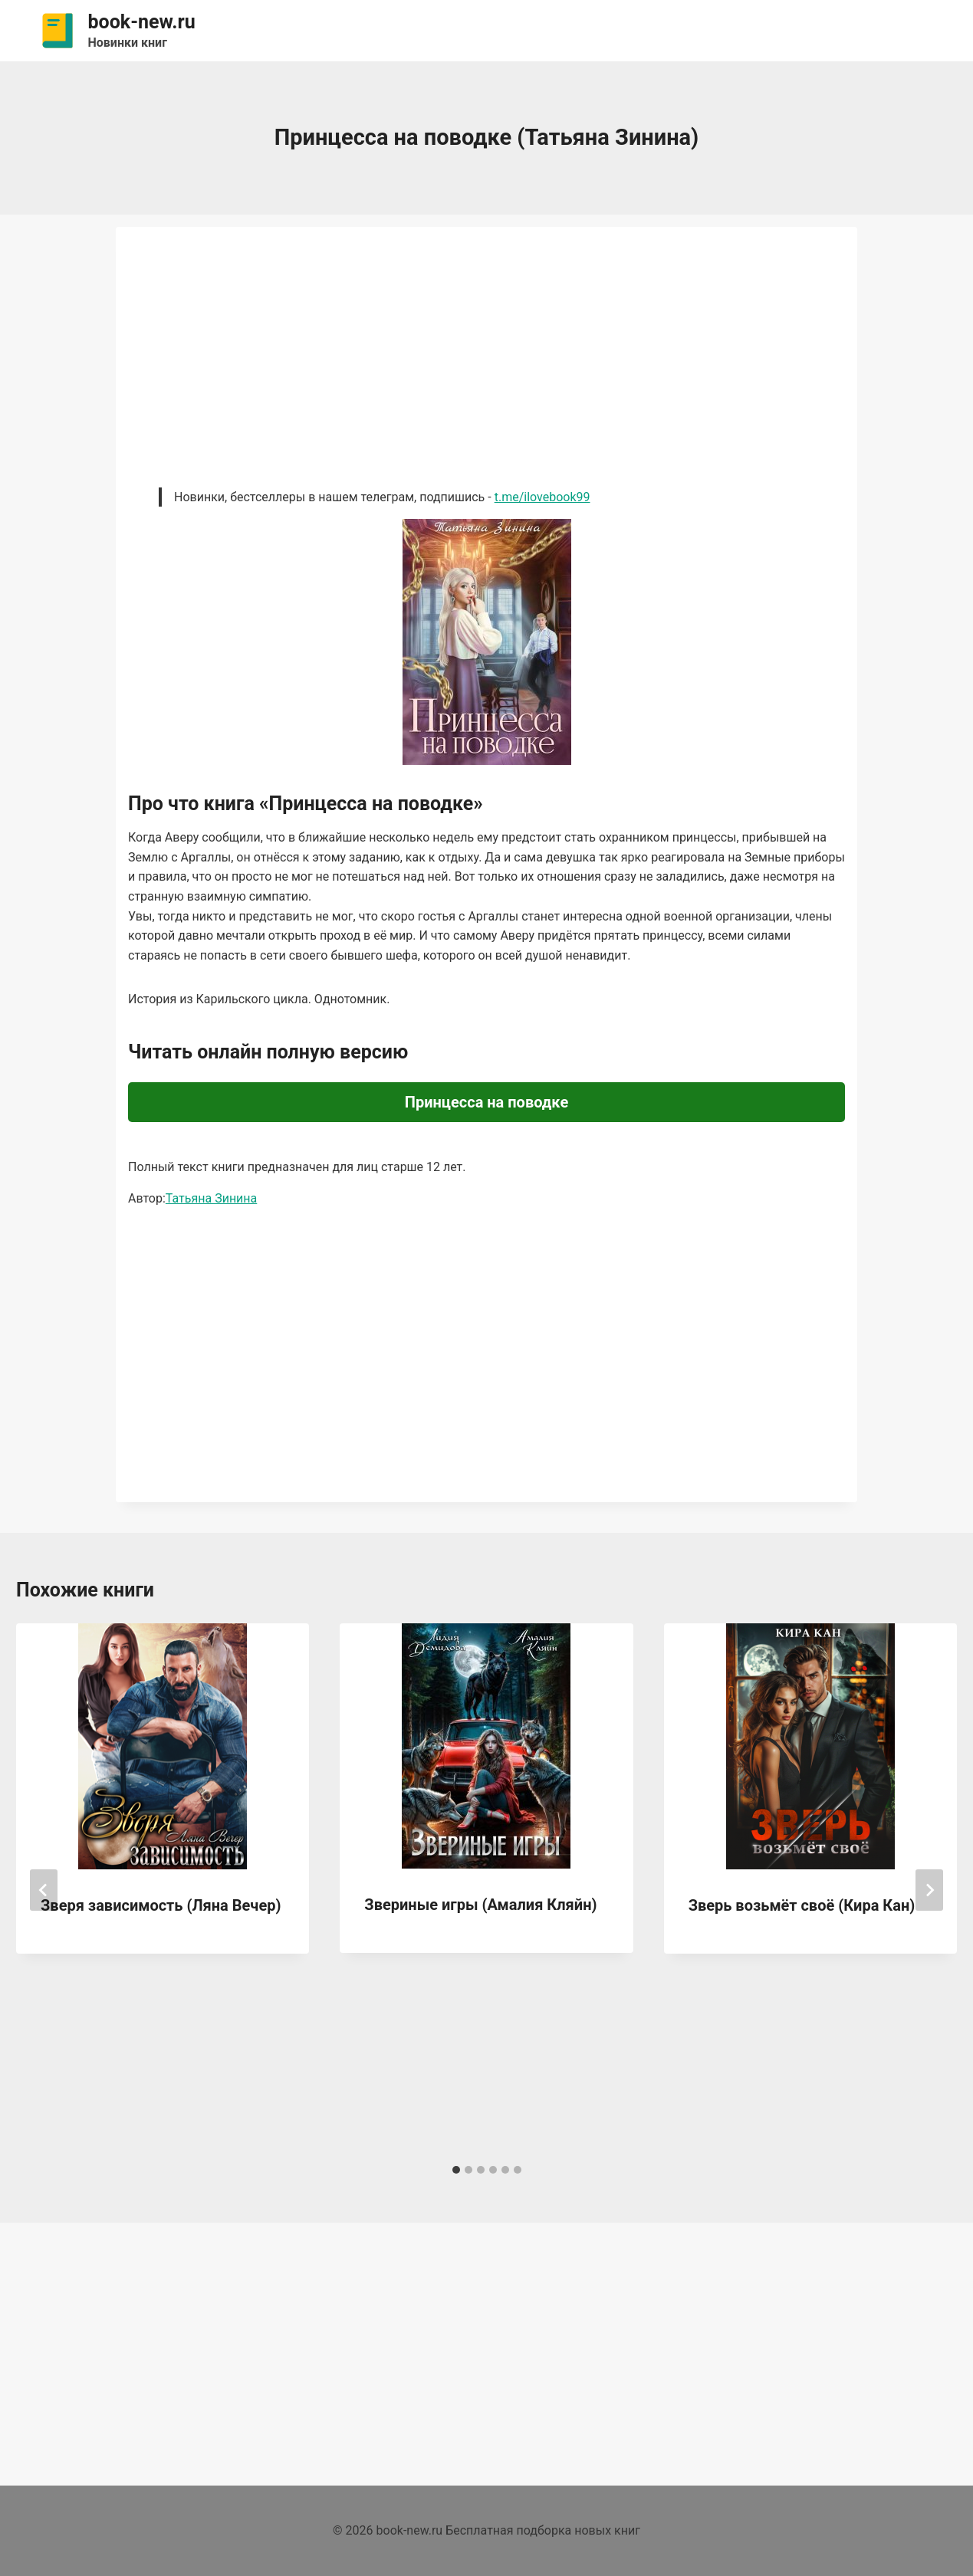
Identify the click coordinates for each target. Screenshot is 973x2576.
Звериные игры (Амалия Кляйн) (480, 1904)
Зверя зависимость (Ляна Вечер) (161, 1905)
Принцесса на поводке (486, 1102)
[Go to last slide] (44, 1890)
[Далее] (929, 1890)
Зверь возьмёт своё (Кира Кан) (802, 1905)
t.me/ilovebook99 (542, 497)
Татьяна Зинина (211, 1198)
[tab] (456, 2170)
